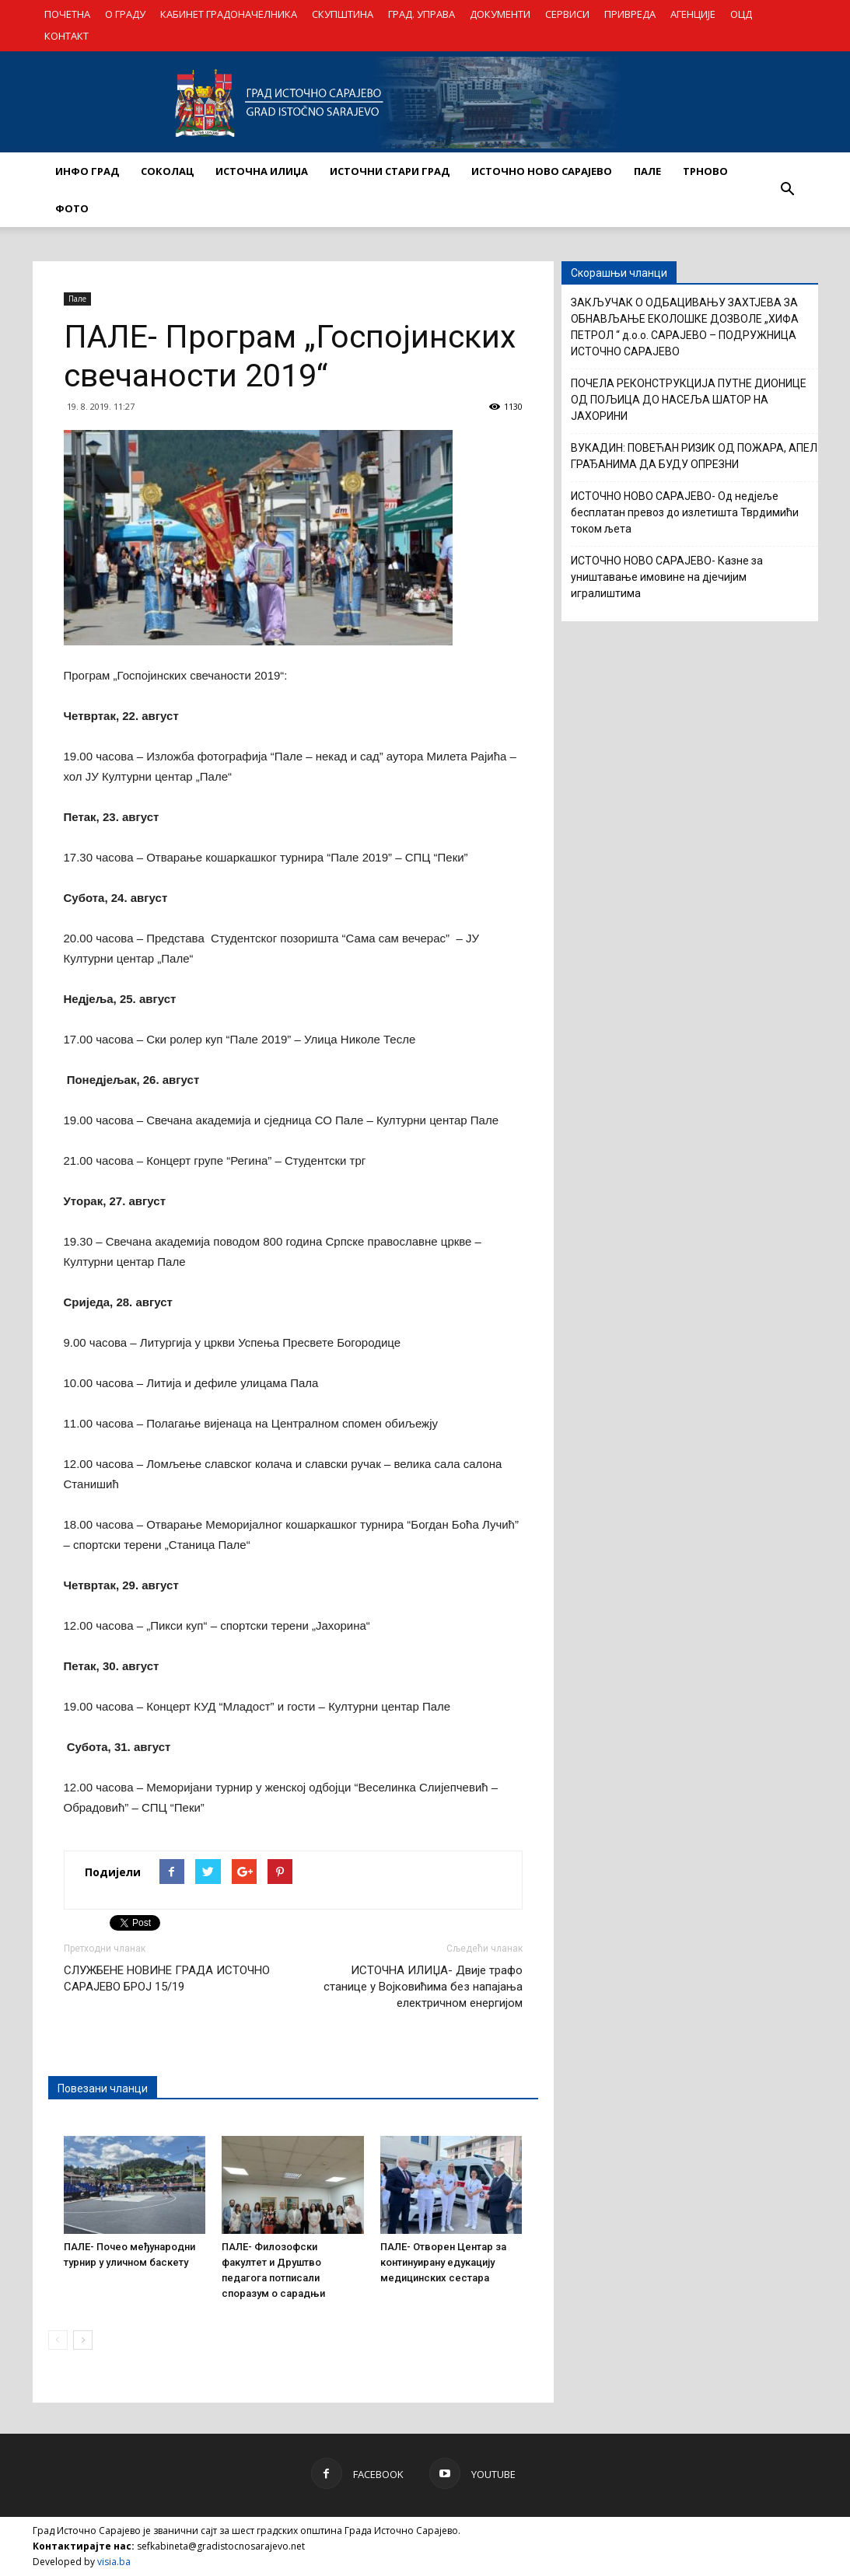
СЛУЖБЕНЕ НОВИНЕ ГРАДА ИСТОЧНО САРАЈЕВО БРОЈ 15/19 (167, 1978)
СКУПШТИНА (342, 14)
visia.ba (114, 2561)
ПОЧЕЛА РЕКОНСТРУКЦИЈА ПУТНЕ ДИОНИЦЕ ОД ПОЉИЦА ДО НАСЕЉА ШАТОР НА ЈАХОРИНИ (688, 399)
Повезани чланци (103, 2088)
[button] (787, 189)
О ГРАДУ (125, 14)
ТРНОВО (705, 171)
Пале (77, 298)
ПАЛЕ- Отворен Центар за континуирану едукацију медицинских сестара (443, 2262)
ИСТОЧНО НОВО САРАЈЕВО (541, 171)
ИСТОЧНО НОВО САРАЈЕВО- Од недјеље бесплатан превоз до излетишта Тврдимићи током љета (685, 512)
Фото (72, 208)
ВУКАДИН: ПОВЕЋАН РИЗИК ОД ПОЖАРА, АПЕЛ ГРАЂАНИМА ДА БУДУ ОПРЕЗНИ (694, 456)
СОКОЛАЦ (167, 171)
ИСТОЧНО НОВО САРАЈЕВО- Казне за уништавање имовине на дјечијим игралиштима (667, 576)
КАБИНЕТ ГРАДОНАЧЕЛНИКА (228, 14)
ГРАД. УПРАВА (421, 14)
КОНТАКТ (66, 36)
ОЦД (741, 14)
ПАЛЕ (647, 171)
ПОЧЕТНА (67, 14)
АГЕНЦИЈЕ (692, 14)
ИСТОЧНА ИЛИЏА (261, 171)
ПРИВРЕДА (630, 14)
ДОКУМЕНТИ (500, 14)
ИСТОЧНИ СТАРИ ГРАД (389, 171)
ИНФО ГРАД (87, 171)
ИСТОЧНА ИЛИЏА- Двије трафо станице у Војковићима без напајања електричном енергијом (423, 1986)
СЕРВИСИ (567, 14)
